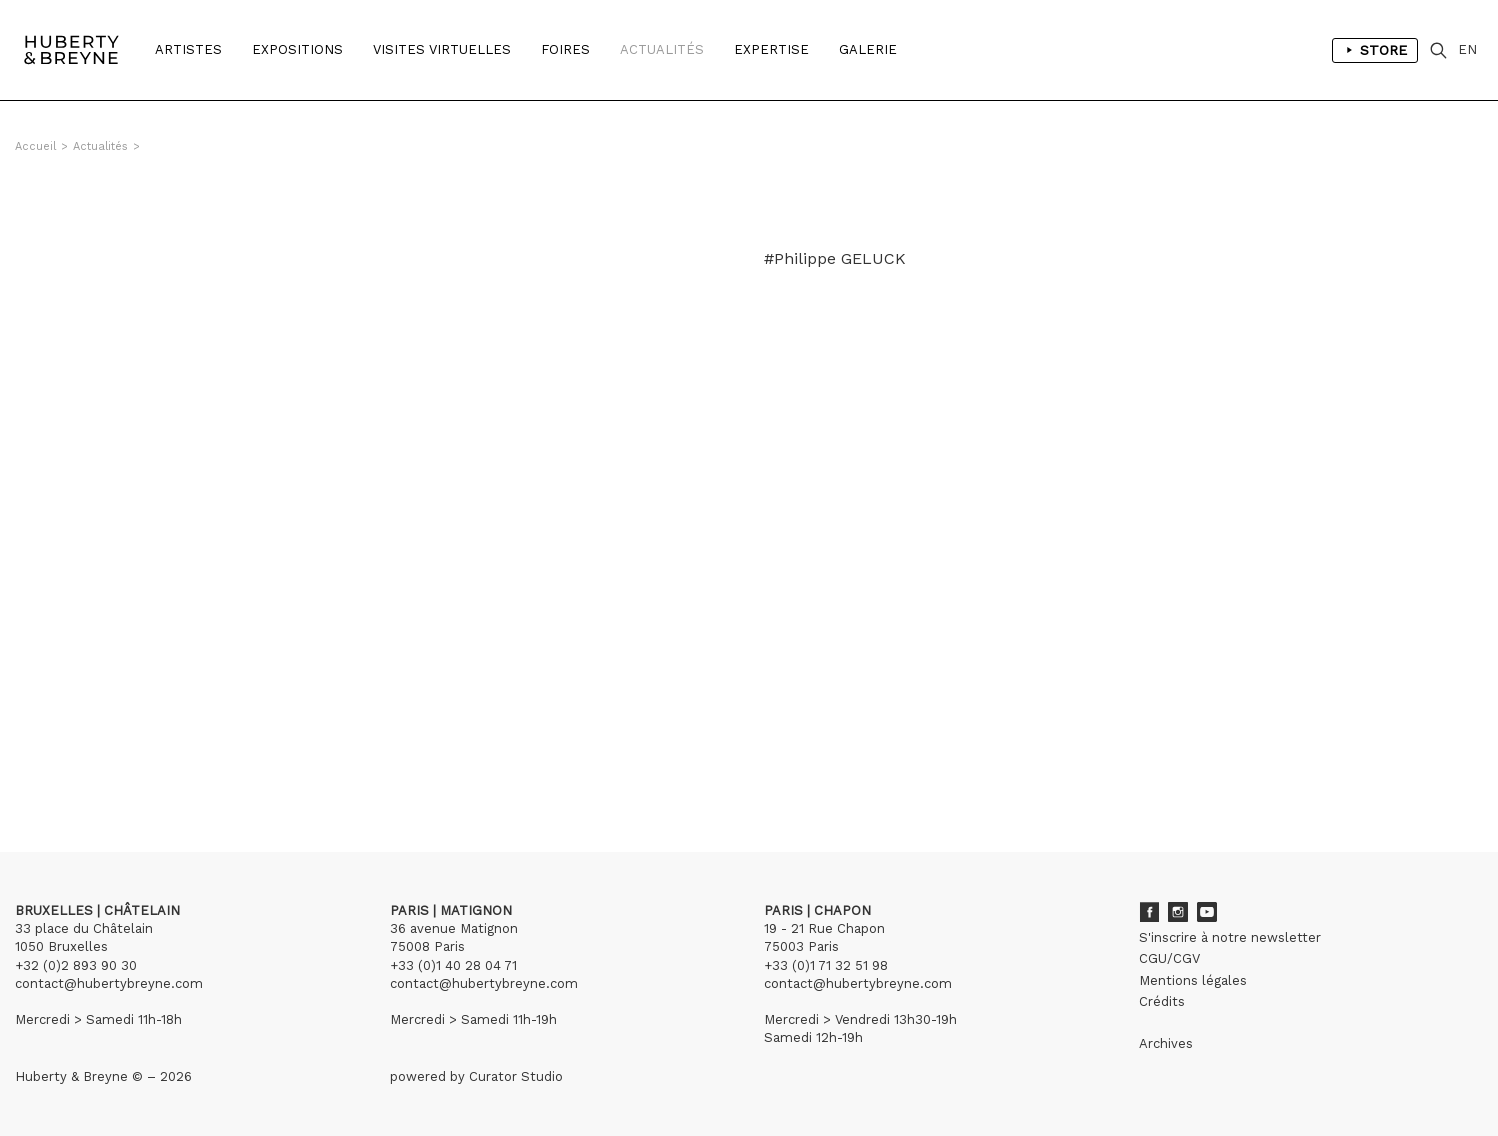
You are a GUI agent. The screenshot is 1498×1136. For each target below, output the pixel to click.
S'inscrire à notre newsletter (1230, 937)
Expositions (297, 49)
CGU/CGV (1169, 958)
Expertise (771, 49)
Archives (1166, 1043)
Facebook (1149, 912)
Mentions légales (1193, 980)
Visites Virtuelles (442, 49)
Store (1375, 50)
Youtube (1207, 912)
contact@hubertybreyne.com (109, 983)
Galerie (868, 49)
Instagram (1178, 912)
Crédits (1162, 1001)
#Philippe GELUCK (835, 259)
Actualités (662, 49)
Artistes (188, 49)
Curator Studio (516, 1076)
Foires (565, 49)
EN (1467, 49)
